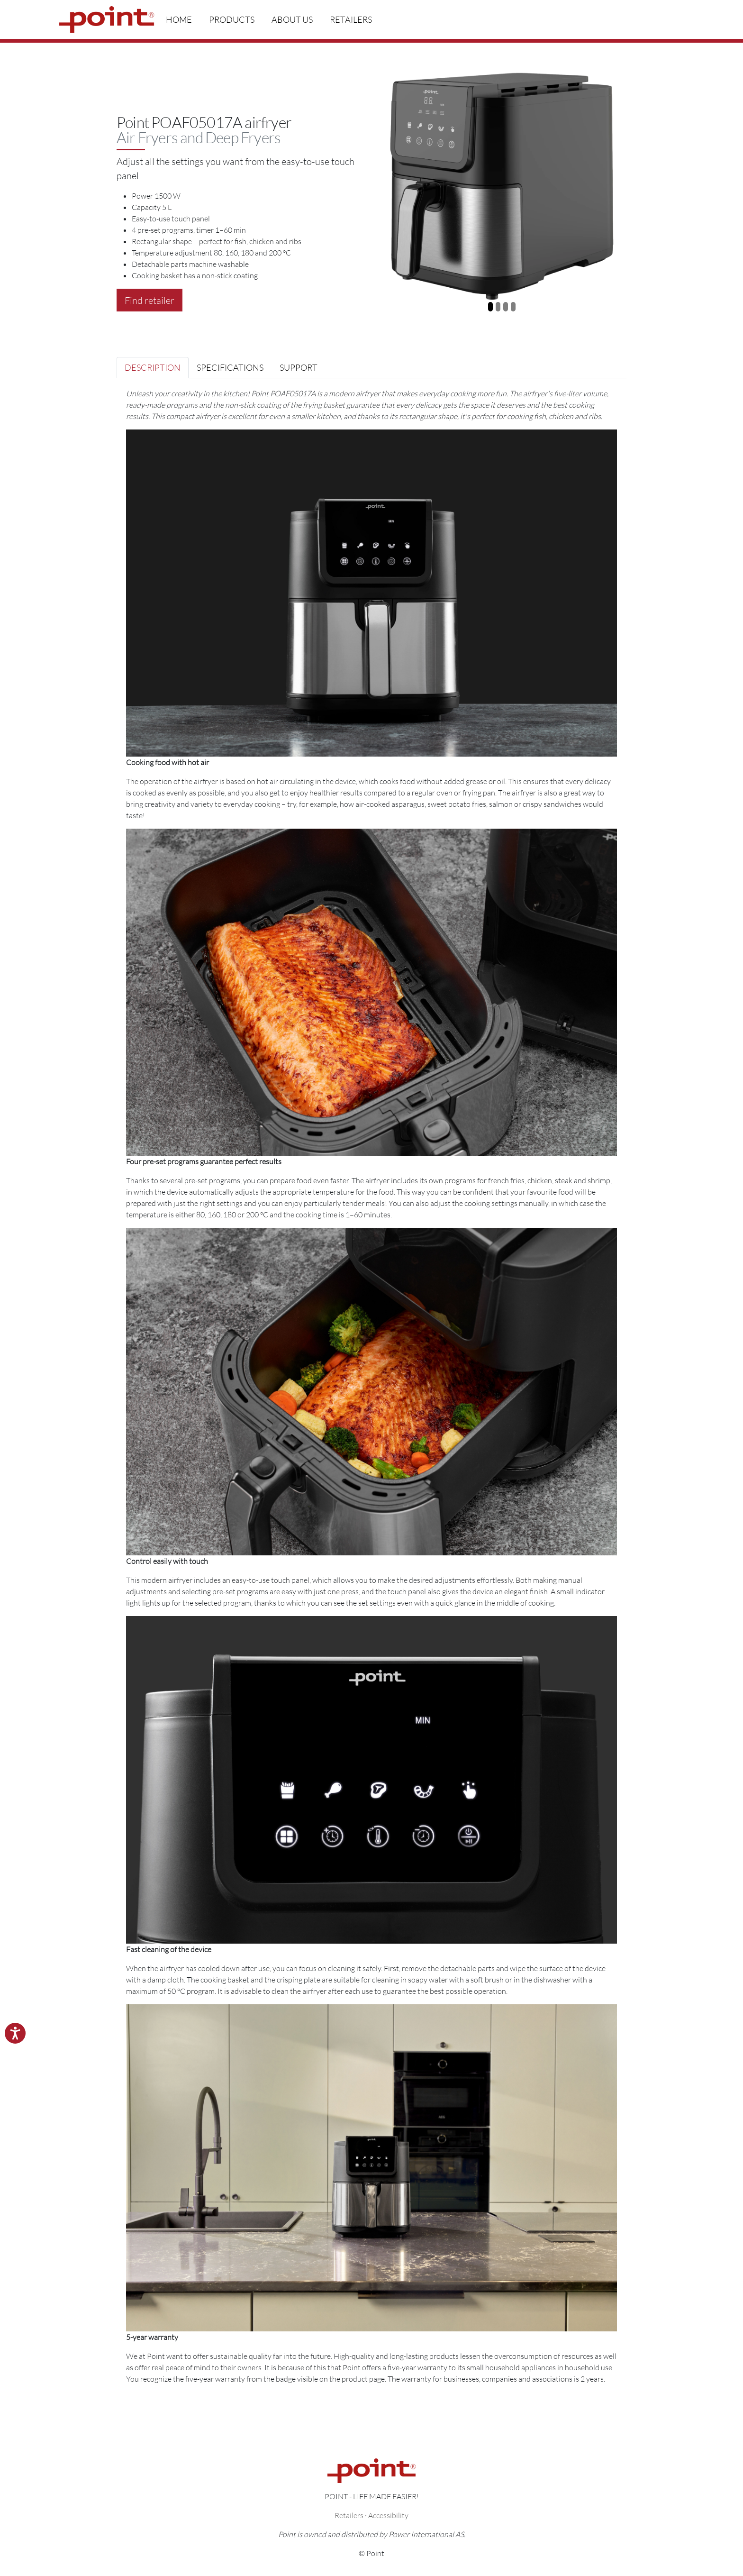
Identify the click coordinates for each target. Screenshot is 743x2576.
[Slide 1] (490, 306)
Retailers (351, 19)
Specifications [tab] (230, 367)
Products (231, 19)
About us (292, 19)
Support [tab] (298, 367)
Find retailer (149, 300)
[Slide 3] (505, 306)
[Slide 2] (498, 306)
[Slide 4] (513, 306)
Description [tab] (153, 367)
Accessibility (388, 2515)
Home (179, 19)
